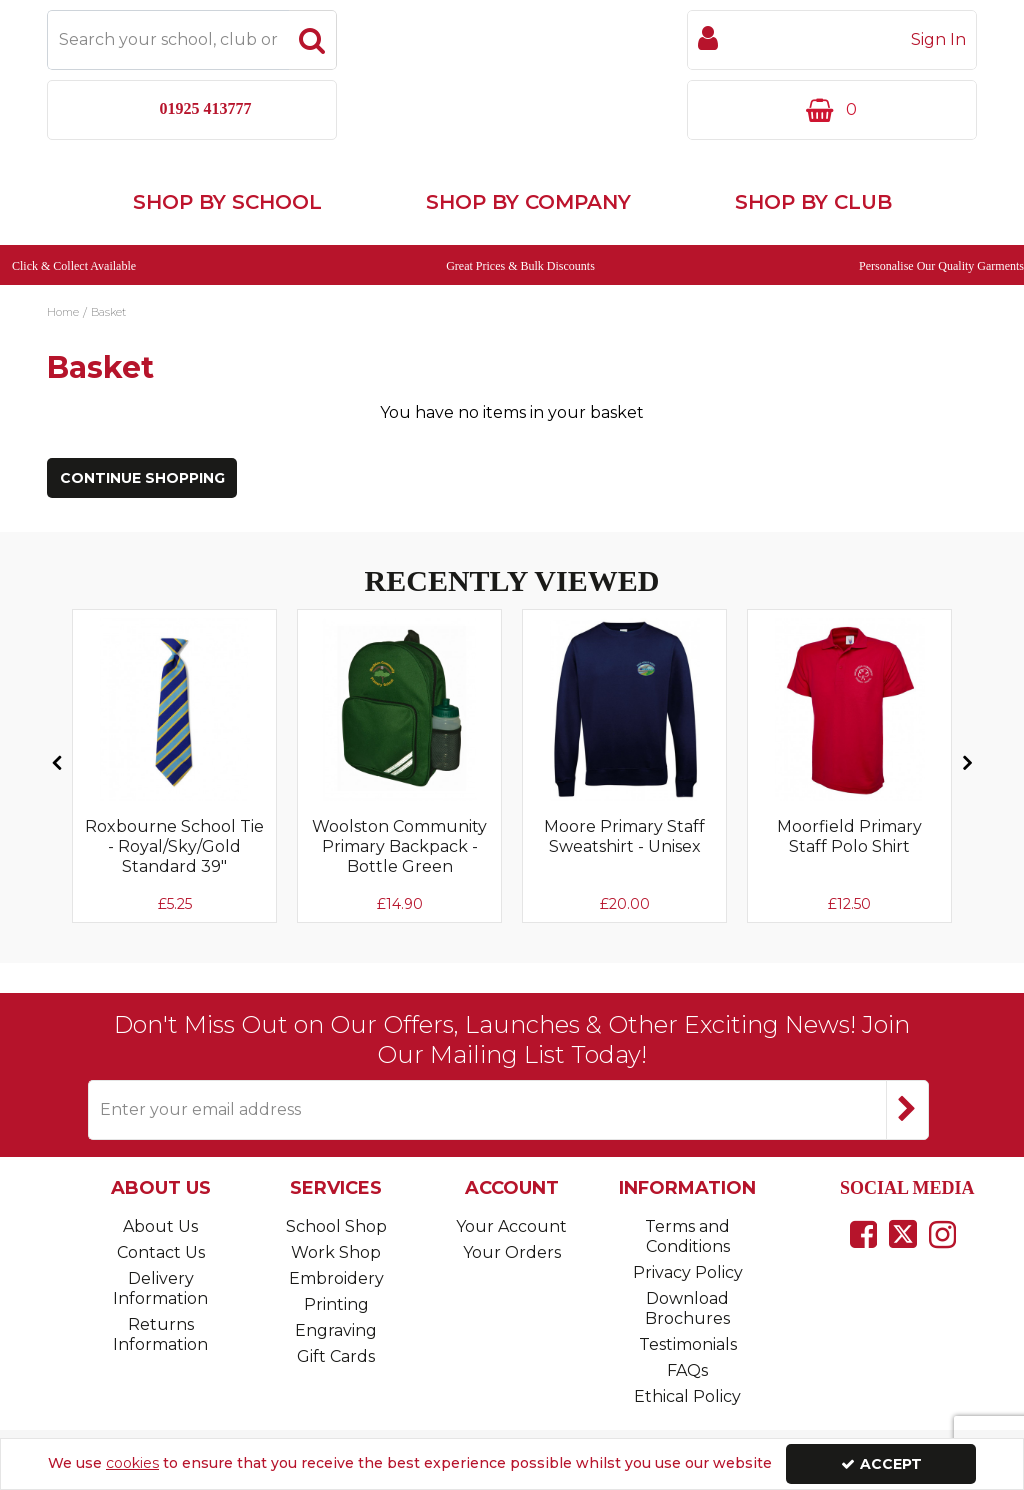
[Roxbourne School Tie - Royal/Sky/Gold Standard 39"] (174, 894)
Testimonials (688, 1344)
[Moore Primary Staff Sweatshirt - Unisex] (624, 874)
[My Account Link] (832, 40)
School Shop (336, 1226)
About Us (160, 1226)
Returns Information (160, 1334)
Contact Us (161, 1252)
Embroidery (336, 1278)
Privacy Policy (688, 1272)
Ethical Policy (687, 1396)
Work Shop (336, 1252)
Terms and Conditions (687, 1236)
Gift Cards (336, 1356)
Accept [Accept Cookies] (881, 1464)
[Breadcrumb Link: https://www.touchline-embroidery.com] (63, 339)
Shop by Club (813, 230)
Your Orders (512, 1252)
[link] (863, 1234)
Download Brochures (687, 1308)
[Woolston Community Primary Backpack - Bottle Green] (399, 738)
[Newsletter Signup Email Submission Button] (907, 1110)
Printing (336, 1304)
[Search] (168, 40)
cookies (132, 1463)
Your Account (511, 1226)
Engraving (336, 1330)
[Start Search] (313, 40)
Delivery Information (160, 1288)
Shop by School (227, 230)
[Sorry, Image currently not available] (174, 738)
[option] (174, 795)
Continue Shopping (142, 507)
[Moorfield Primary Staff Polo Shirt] (849, 874)
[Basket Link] (832, 110)
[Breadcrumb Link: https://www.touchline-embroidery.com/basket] (108, 339)
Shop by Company (528, 230)
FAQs (687, 1370)
